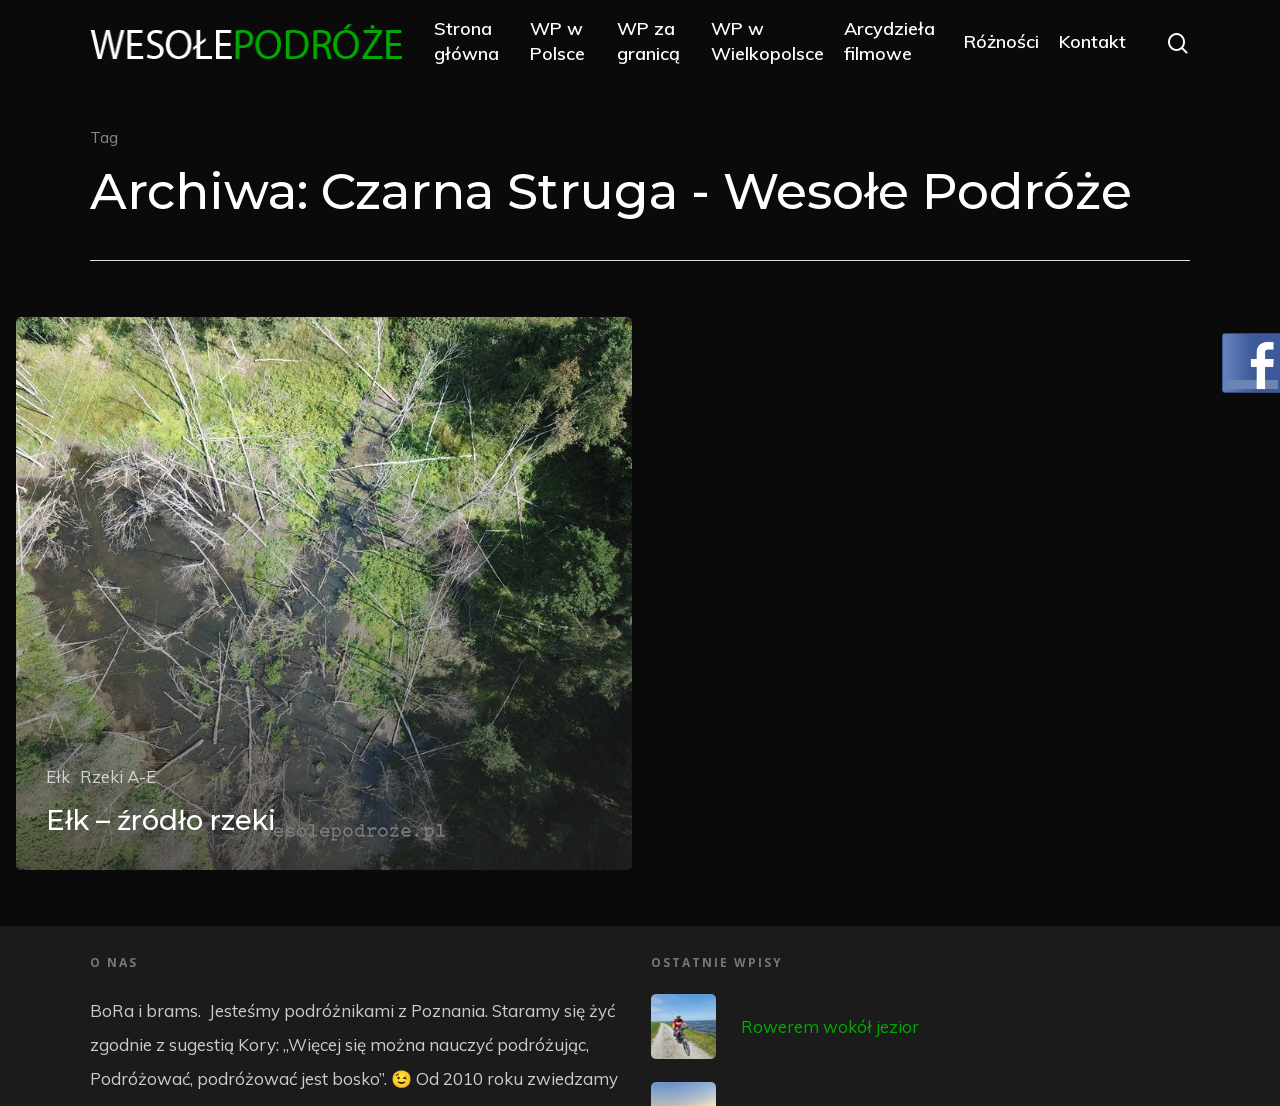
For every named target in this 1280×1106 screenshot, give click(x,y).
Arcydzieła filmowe (891, 42)
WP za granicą (650, 42)
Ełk (58, 776)
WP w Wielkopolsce (769, 42)
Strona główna (471, 42)
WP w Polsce (561, 42)
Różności (1001, 42)
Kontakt (1092, 42)
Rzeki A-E (118, 776)
